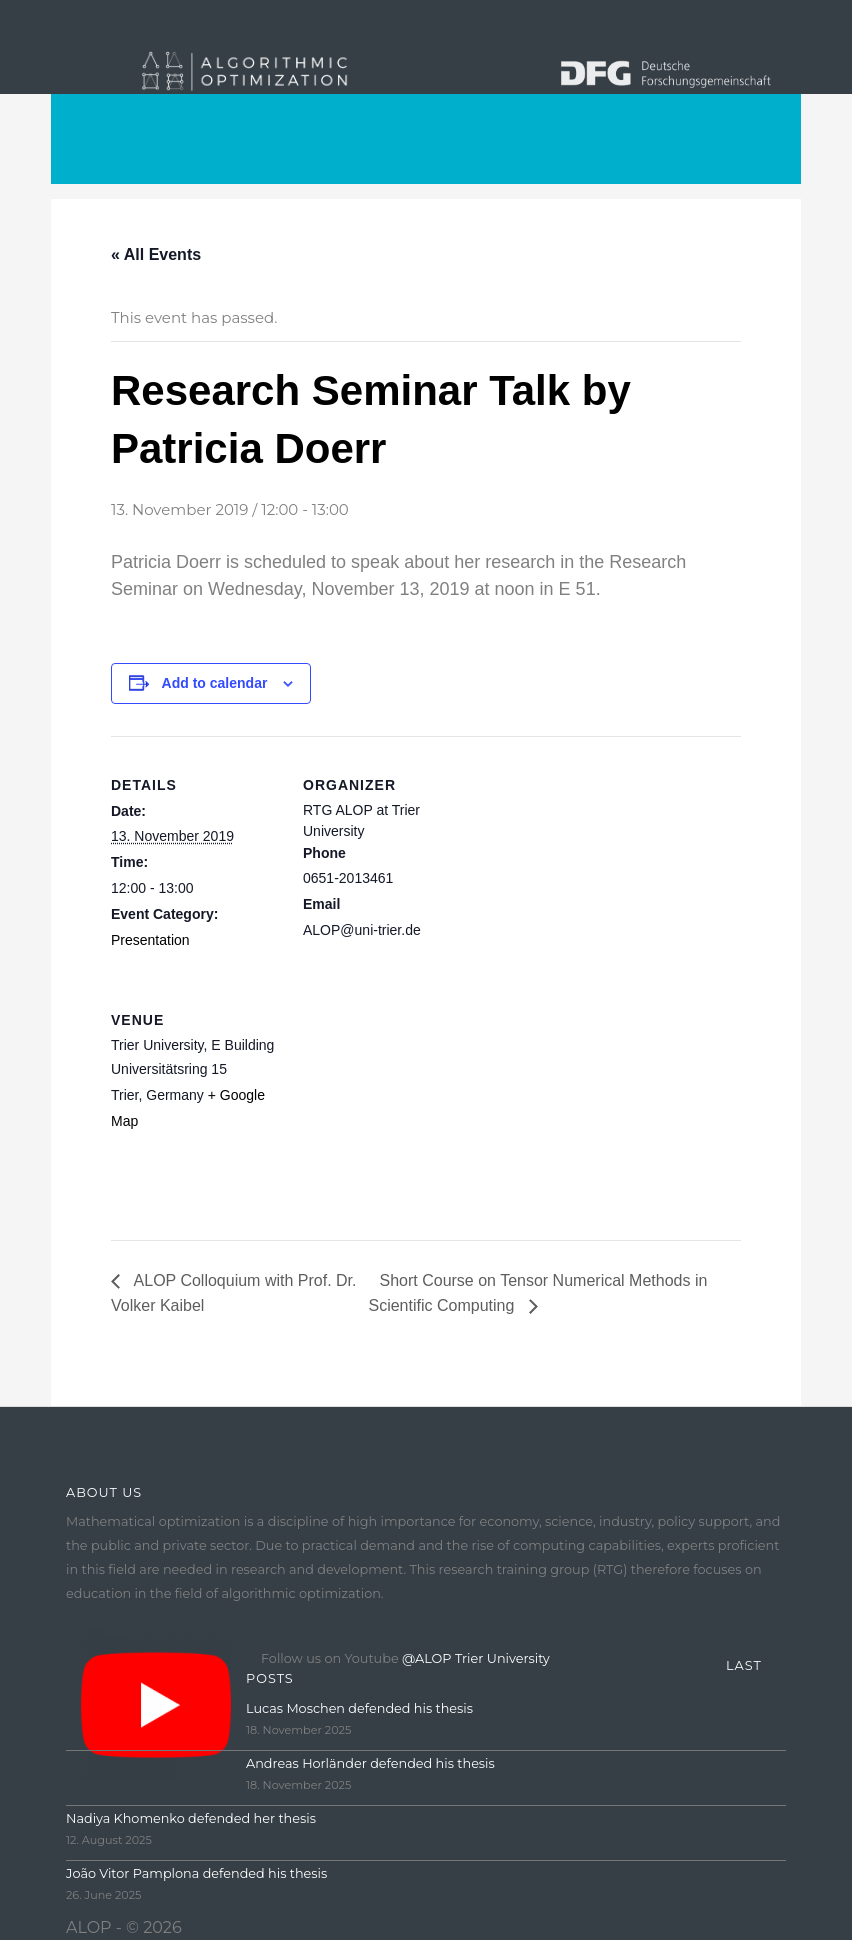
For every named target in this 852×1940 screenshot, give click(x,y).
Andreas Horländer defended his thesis (370, 1763)
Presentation (150, 940)
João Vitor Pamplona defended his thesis (196, 1873)
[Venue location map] (408, 1108)
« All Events (156, 254)
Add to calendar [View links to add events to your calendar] (215, 683)
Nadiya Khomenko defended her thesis (191, 1818)
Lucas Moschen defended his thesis (359, 1708)
